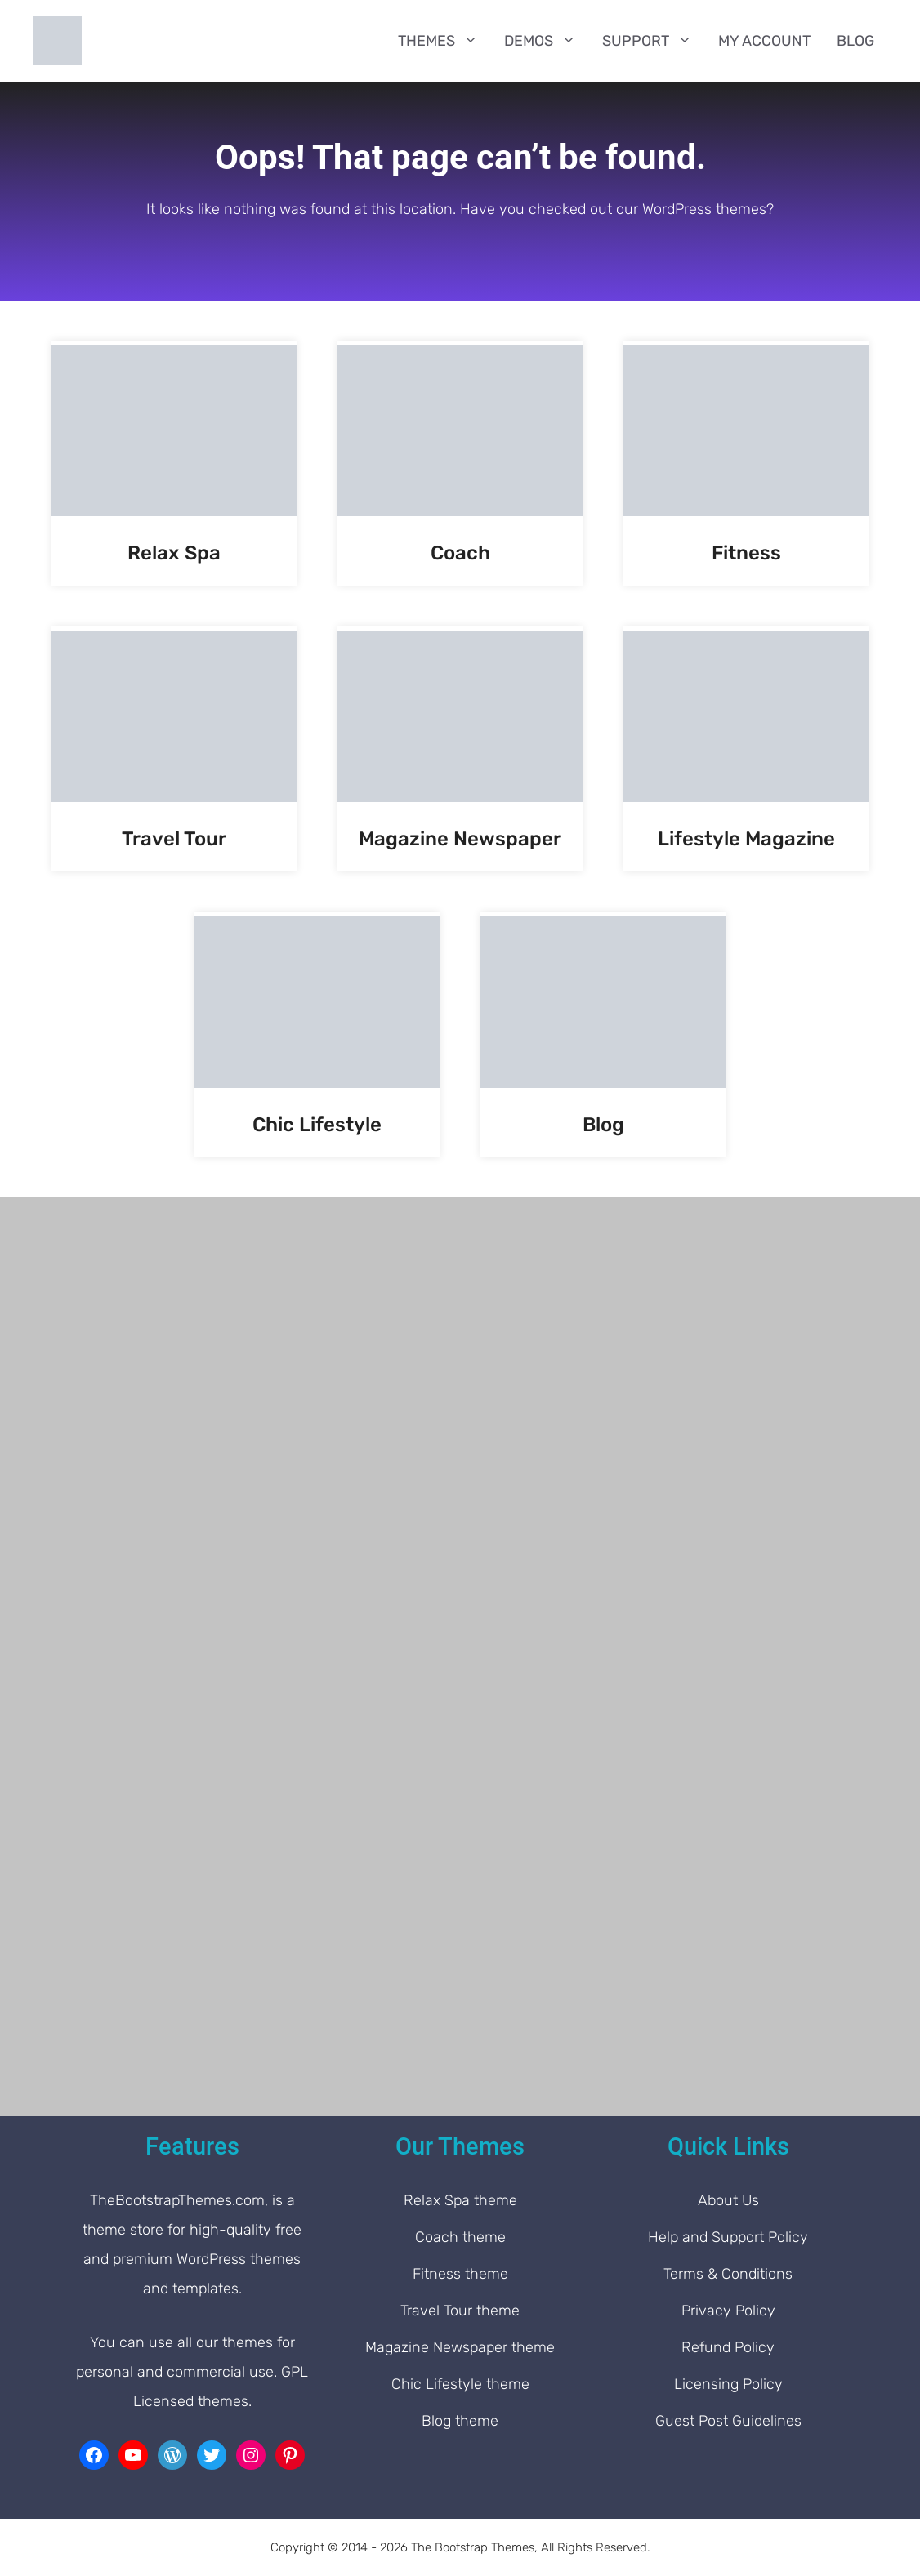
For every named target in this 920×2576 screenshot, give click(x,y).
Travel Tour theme (460, 2311)
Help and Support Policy (728, 2237)
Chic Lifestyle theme (460, 2384)
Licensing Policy (728, 2384)
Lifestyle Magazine (746, 838)
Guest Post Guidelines (728, 2421)
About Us (728, 2200)
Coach (460, 552)
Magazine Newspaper (460, 838)
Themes (444, 40)
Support (653, 40)
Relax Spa (174, 552)
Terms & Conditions (728, 2274)
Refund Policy (728, 2347)
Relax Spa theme (460, 2200)
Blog (855, 41)
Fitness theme (460, 2274)
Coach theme (460, 2237)
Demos (546, 40)
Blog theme (460, 2421)
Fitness (746, 552)
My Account (764, 41)
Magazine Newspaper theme (460, 2347)
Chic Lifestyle (317, 1124)
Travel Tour (174, 838)
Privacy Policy (728, 2311)
